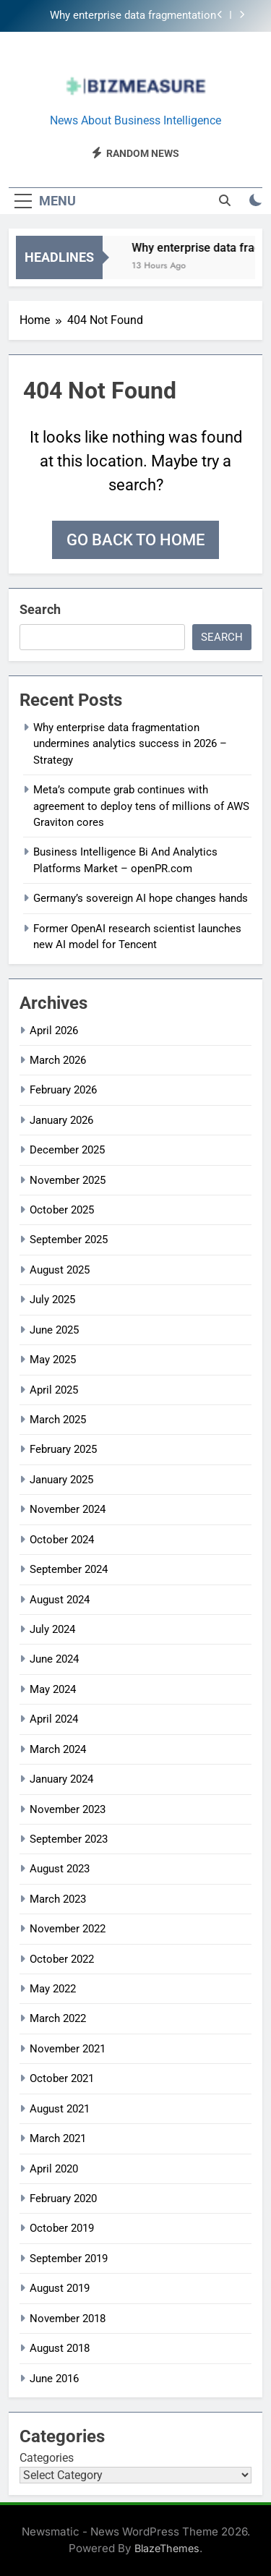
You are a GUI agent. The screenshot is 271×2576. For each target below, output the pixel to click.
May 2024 (53, 1689)
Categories (47, 2458)
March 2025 (58, 1419)
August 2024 (60, 1599)
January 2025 (61, 1479)
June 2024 (54, 1659)
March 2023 (58, 1899)
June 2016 (54, 2378)
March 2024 (58, 1749)
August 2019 (60, 2288)
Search (40, 609)
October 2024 (62, 1539)
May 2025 (53, 1359)
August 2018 (60, 2348)
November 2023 (68, 1809)
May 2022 (53, 1988)
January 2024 (61, 1779)
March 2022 (58, 2018)
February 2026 (63, 1089)
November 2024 (68, 1509)
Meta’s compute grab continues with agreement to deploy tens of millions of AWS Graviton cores (141, 806)
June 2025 (54, 1329)
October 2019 (62, 2228)
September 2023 (69, 1839)
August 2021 (60, 2108)
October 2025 (62, 1209)
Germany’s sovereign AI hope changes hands (140, 898)
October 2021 (62, 2078)
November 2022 (68, 1928)
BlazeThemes (166, 2548)
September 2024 (69, 1569)
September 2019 (69, 2258)
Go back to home (135, 540)
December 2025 (67, 1149)
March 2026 (58, 1060)
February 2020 (63, 2198)
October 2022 (62, 1959)
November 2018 (68, 2318)
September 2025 (69, 1239)
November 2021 (68, 2048)
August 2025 (60, 1269)
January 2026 (61, 1120)
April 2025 (54, 1389)
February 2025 (63, 1449)
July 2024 (52, 1629)
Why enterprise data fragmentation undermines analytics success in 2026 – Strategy (119, 16)
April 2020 (54, 2168)
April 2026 (54, 1030)
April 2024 (54, 1719)
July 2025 (52, 1299)
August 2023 (60, 1868)
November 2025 (68, 1180)
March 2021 (58, 2138)
